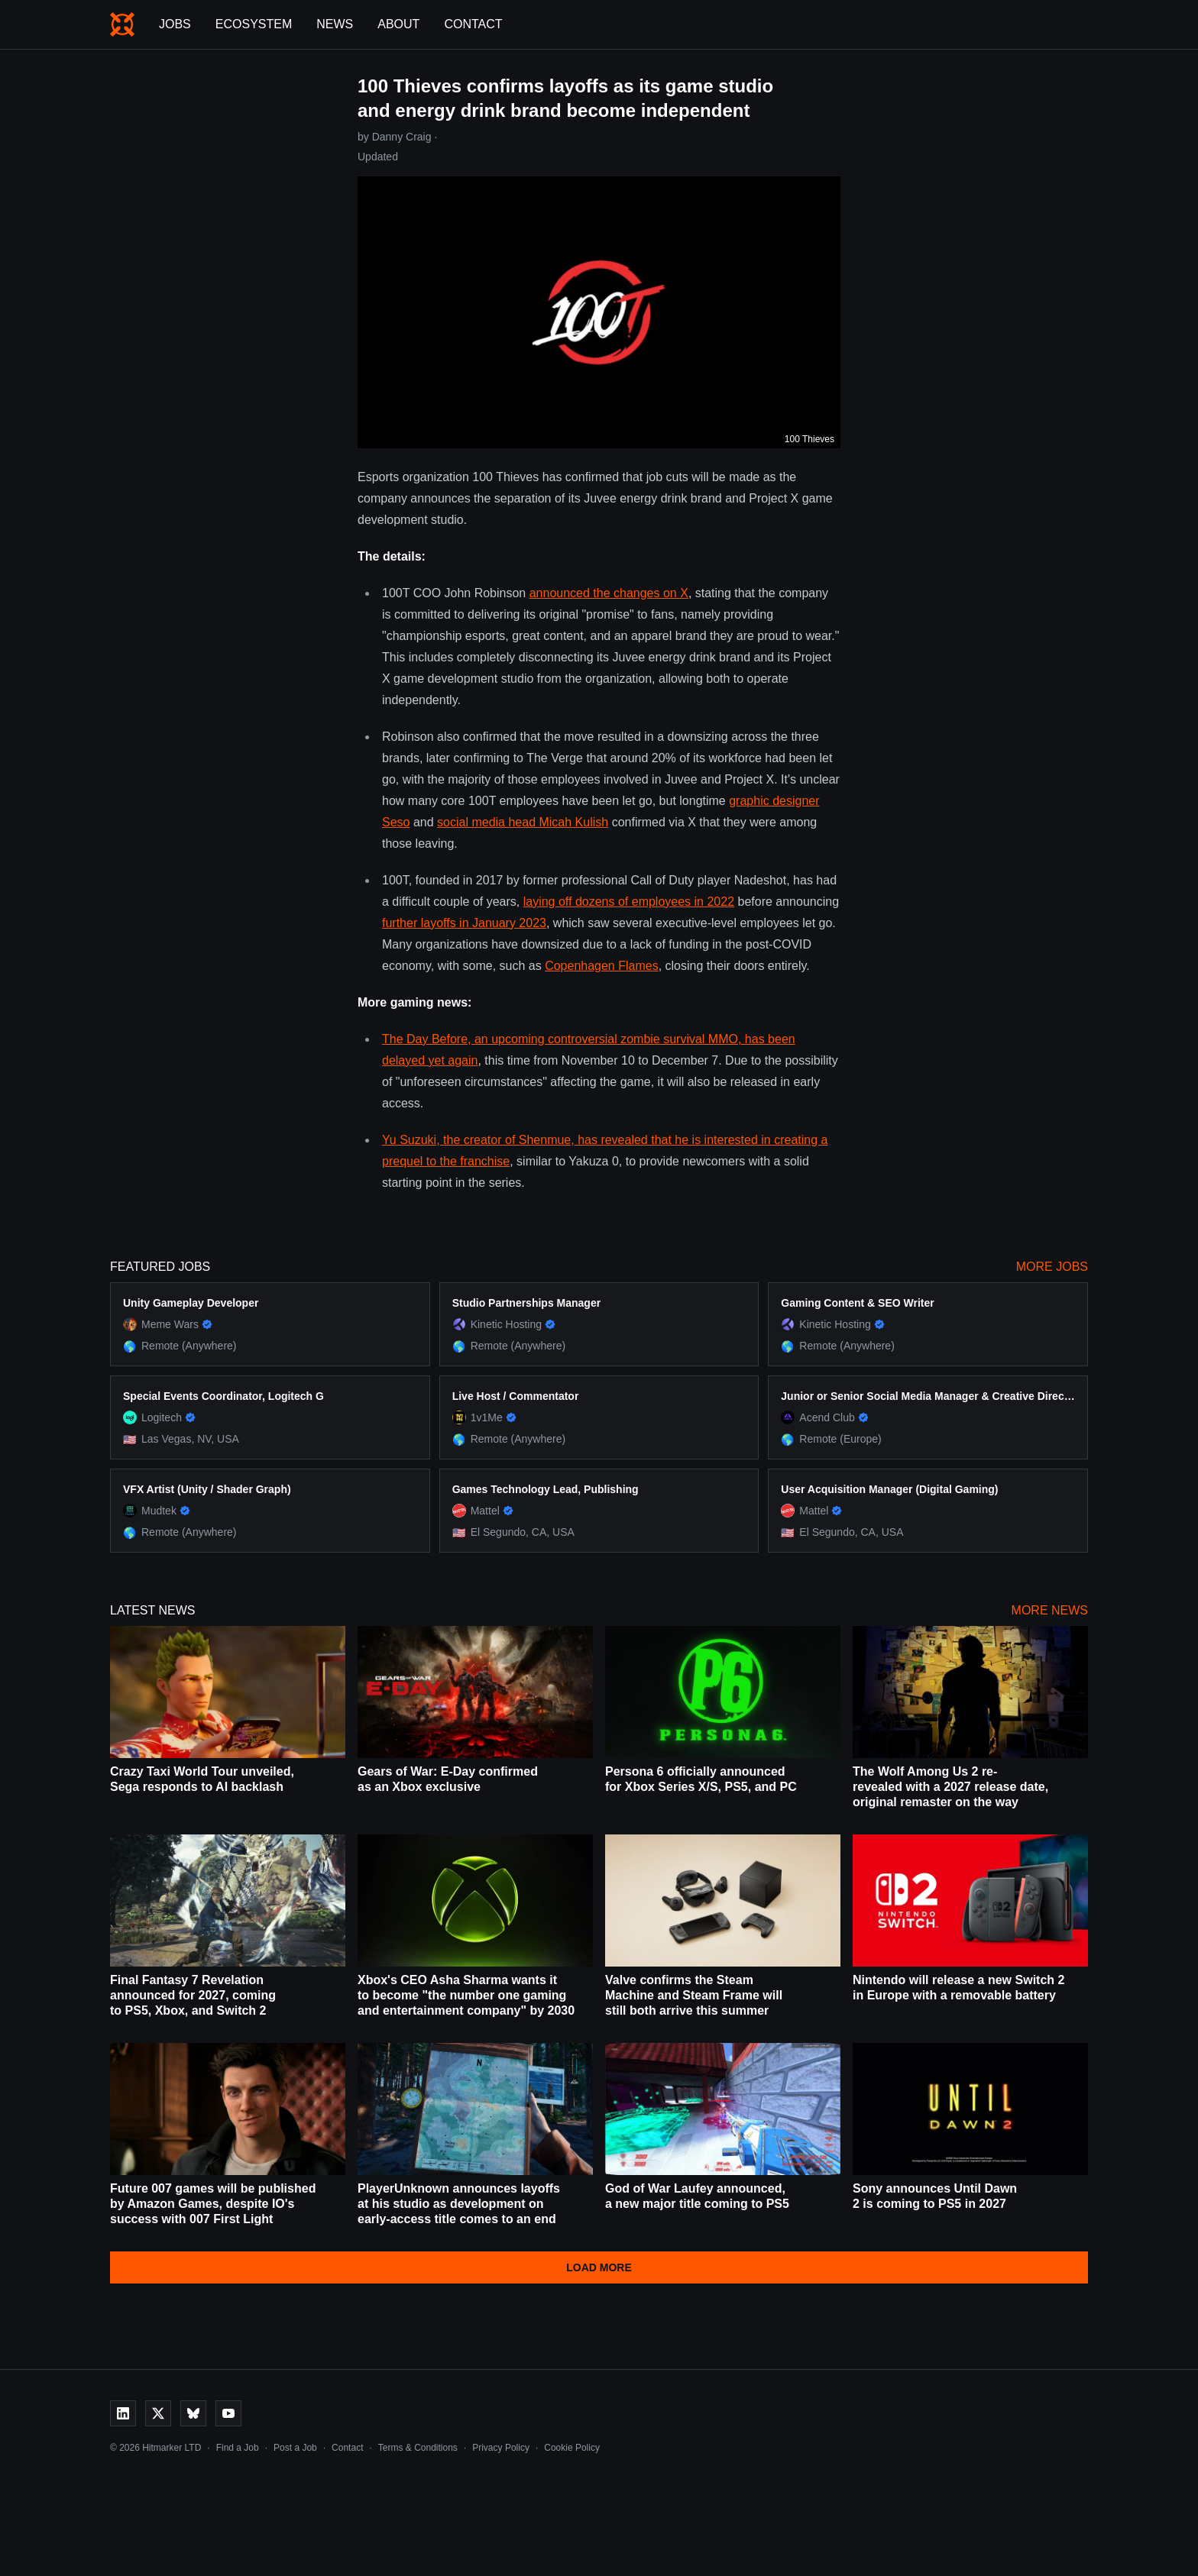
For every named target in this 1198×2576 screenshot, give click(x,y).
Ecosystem (253, 24)
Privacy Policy (500, 2447)
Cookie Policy (572, 2447)
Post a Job (295, 2447)
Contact (473, 24)
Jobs (175, 24)
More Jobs (1052, 1266)
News (334, 24)
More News (1050, 1610)
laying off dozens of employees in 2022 (628, 901)
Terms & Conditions (418, 2447)
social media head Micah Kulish (522, 822)
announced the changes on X (608, 593)
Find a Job (237, 2447)
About (398, 24)
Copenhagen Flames (602, 965)
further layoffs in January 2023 (464, 922)
